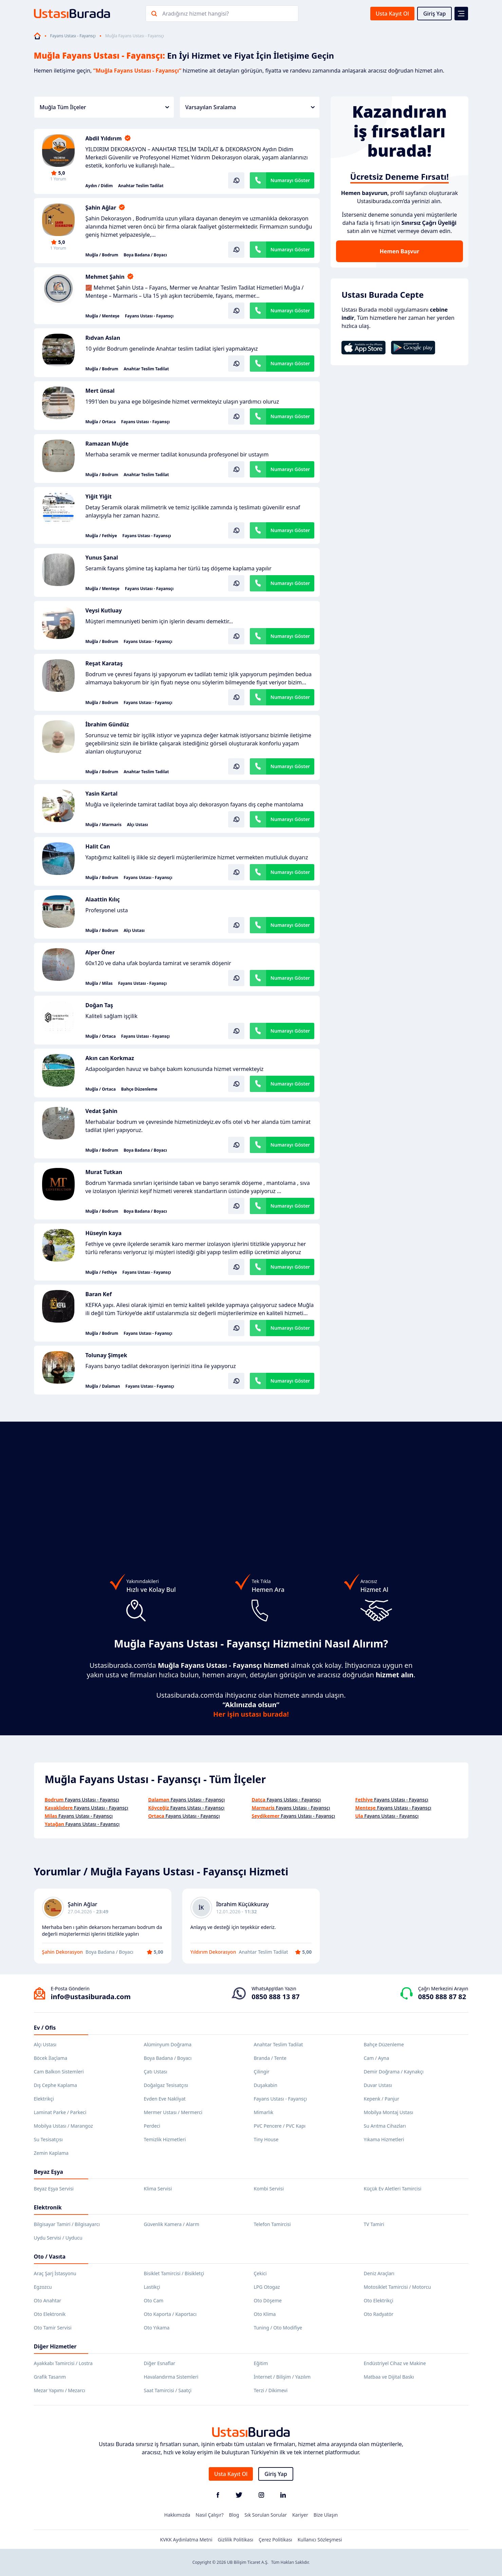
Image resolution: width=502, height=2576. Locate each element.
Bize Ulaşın (326, 2515)
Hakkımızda (177, 2515)
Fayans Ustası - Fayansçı (73, 36)
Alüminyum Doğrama (168, 2044)
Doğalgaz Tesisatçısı (166, 2085)
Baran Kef (99, 1294)
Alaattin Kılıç (103, 899)
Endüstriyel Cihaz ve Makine (395, 2363)
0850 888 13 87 (275, 1996)
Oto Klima (265, 2314)
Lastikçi (152, 2287)
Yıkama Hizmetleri (384, 2139)
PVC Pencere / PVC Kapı (280, 2126)
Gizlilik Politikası (235, 2539)
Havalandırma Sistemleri (171, 2377)
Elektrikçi (44, 2098)
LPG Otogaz (267, 2287)
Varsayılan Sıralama (250, 107)
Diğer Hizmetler (55, 2346)
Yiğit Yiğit (99, 496)
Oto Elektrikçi (378, 2300)
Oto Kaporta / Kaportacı (170, 2314)
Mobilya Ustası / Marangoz (63, 2126)
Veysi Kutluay (104, 610)
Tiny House (266, 2139)
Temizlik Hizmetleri (165, 2139)
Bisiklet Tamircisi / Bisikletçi (174, 2273)
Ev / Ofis (45, 2027)
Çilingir (261, 2071)
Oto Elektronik (50, 2314)
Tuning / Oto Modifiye (278, 2327)
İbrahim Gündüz (107, 724)
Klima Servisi (158, 2188)
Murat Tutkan (104, 1172)
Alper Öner (100, 952)
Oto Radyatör (379, 2314)
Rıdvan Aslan (103, 337)
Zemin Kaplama (51, 2153)
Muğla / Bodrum (102, 255)
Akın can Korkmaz (110, 1058)
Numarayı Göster (290, 180)
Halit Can (98, 846)
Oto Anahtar (47, 2300)
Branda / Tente (270, 2058)
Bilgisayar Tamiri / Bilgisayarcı (67, 2224)
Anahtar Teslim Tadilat (141, 186)
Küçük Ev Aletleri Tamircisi (393, 2188)
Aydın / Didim (99, 186)
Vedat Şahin (101, 1111)
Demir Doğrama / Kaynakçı (394, 2071)
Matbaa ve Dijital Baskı (389, 2377)
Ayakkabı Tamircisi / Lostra (63, 2363)
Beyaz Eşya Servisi (54, 2188)
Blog (234, 2515)
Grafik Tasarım (50, 2377)
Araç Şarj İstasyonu (55, 2273)
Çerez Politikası (275, 2539)
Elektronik (48, 2207)
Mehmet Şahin (105, 276)
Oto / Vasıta (50, 2256)
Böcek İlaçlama (51, 2058)
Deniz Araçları (379, 2273)
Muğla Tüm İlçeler (104, 107)
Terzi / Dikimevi (271, 2390)
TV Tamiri (374, 2224)
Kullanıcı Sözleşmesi (320, 2539)
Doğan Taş (99, 1005)
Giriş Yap (434, 13)
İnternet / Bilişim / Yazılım (282, 2377)
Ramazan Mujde (107, 443)
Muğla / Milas (99, 983)
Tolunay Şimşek (106, 1355)
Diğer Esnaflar (159, 2363)
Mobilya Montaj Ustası (388, 2112)
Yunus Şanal (102, 557)
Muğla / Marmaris (104, 824)
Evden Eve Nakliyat (165, 2098)
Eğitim (261, 2363)
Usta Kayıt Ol (392, 13)
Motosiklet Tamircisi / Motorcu (397, 2287)
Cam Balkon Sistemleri (59, 2071)
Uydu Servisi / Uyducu (58, 2238)
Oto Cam (154, 2300)
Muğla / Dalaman (103, 1386)
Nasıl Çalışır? (209, 2515)
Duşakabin (266, 2085)
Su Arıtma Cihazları (385, 2126)
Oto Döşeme (268, 2300)
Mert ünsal (100, 390)
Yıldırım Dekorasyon (213, 1952)
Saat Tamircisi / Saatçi (168, 2390)
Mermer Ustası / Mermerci (173, 2112)
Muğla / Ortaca (101, 422)
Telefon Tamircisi (272, 2224)
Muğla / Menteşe (103, 316)
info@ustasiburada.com (91, 1996)
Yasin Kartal (102, 793)
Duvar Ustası (378, 2085)
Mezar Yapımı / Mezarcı (60, 2390)
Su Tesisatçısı (48, 2139)
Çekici (260, 2273)
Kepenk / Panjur (381, 2098)
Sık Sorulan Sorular (265, 2515)
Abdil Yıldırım (104, 138)
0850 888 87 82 (442, 1996)
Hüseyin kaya (104, 1233)
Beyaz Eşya (48, 2171)
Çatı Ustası (155, 2071)
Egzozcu (43, 2287)
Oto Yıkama (157, 2327)
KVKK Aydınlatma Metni (186, 2539)
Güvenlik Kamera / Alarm (171, 2224)
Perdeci (152, 2126)
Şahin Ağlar (101, 207)
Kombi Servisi (269, 2188)
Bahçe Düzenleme (139, 1089)
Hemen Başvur (399, 251)
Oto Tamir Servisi (53, 2327)
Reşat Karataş (104, 663)
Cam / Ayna (376, 2058)
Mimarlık (264, 2112)
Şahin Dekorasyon (62, 1952)
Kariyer (300, 2515)
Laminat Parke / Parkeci (60, 2112)
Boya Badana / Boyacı (145, 255)
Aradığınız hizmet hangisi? (195, 13)
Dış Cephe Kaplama (55, 2085)
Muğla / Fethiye (101, 536)
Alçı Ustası (137, 824)
